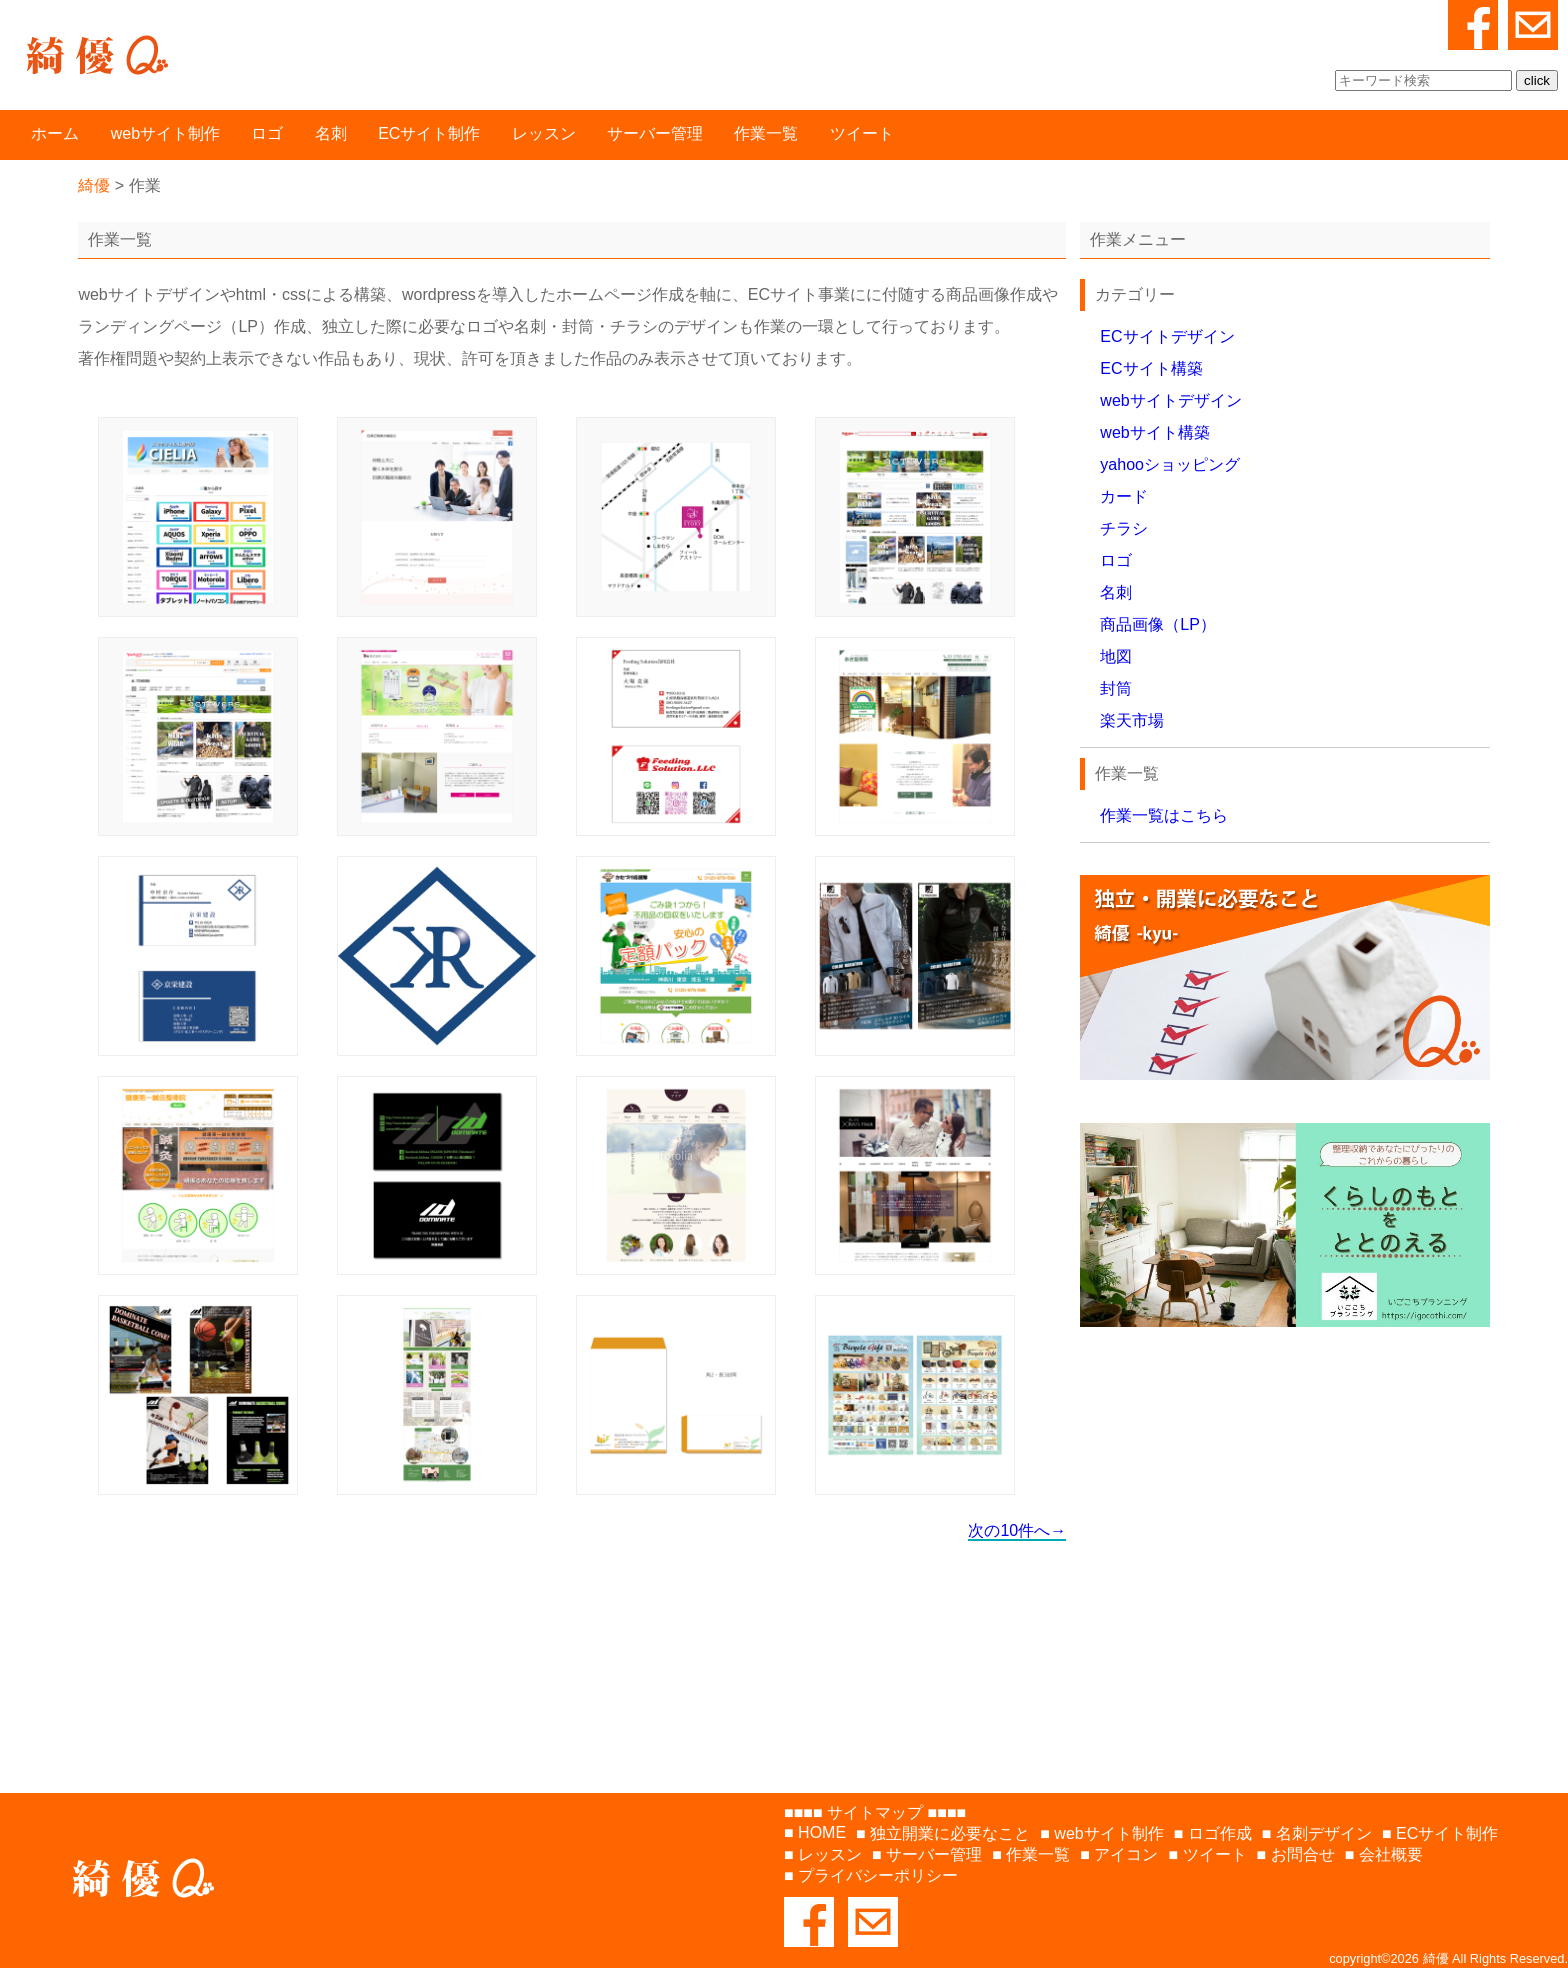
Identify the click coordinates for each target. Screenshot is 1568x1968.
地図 (1116, 656)
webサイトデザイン (1170, 400)
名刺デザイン (1324, 1833)
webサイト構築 (1154, 432)
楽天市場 (1132, 720)
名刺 (331, 133)
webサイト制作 (165, 133)
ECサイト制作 (429, 133)
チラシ (1124, 528)
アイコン (1126, 1854)
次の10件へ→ (1017, 1530)
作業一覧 (766, 133)
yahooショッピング (1170, 464)
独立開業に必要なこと (950, 1833)
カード (1124, 496)
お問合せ (1303, 1854)
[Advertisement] (1284, 1540)
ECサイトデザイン (1167, 336)
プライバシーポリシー (878, 1875)
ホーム (55, 133)
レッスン (544, 133)
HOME (822, 1832)
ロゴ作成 (1220, 1833)
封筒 (1116, 688)
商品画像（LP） (1158, 624)
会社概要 (1391, 1854)
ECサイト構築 (1151, 368)
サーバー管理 (655, 133)
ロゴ (267, 133)
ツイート (862, 133)
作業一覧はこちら (1164, 815)
